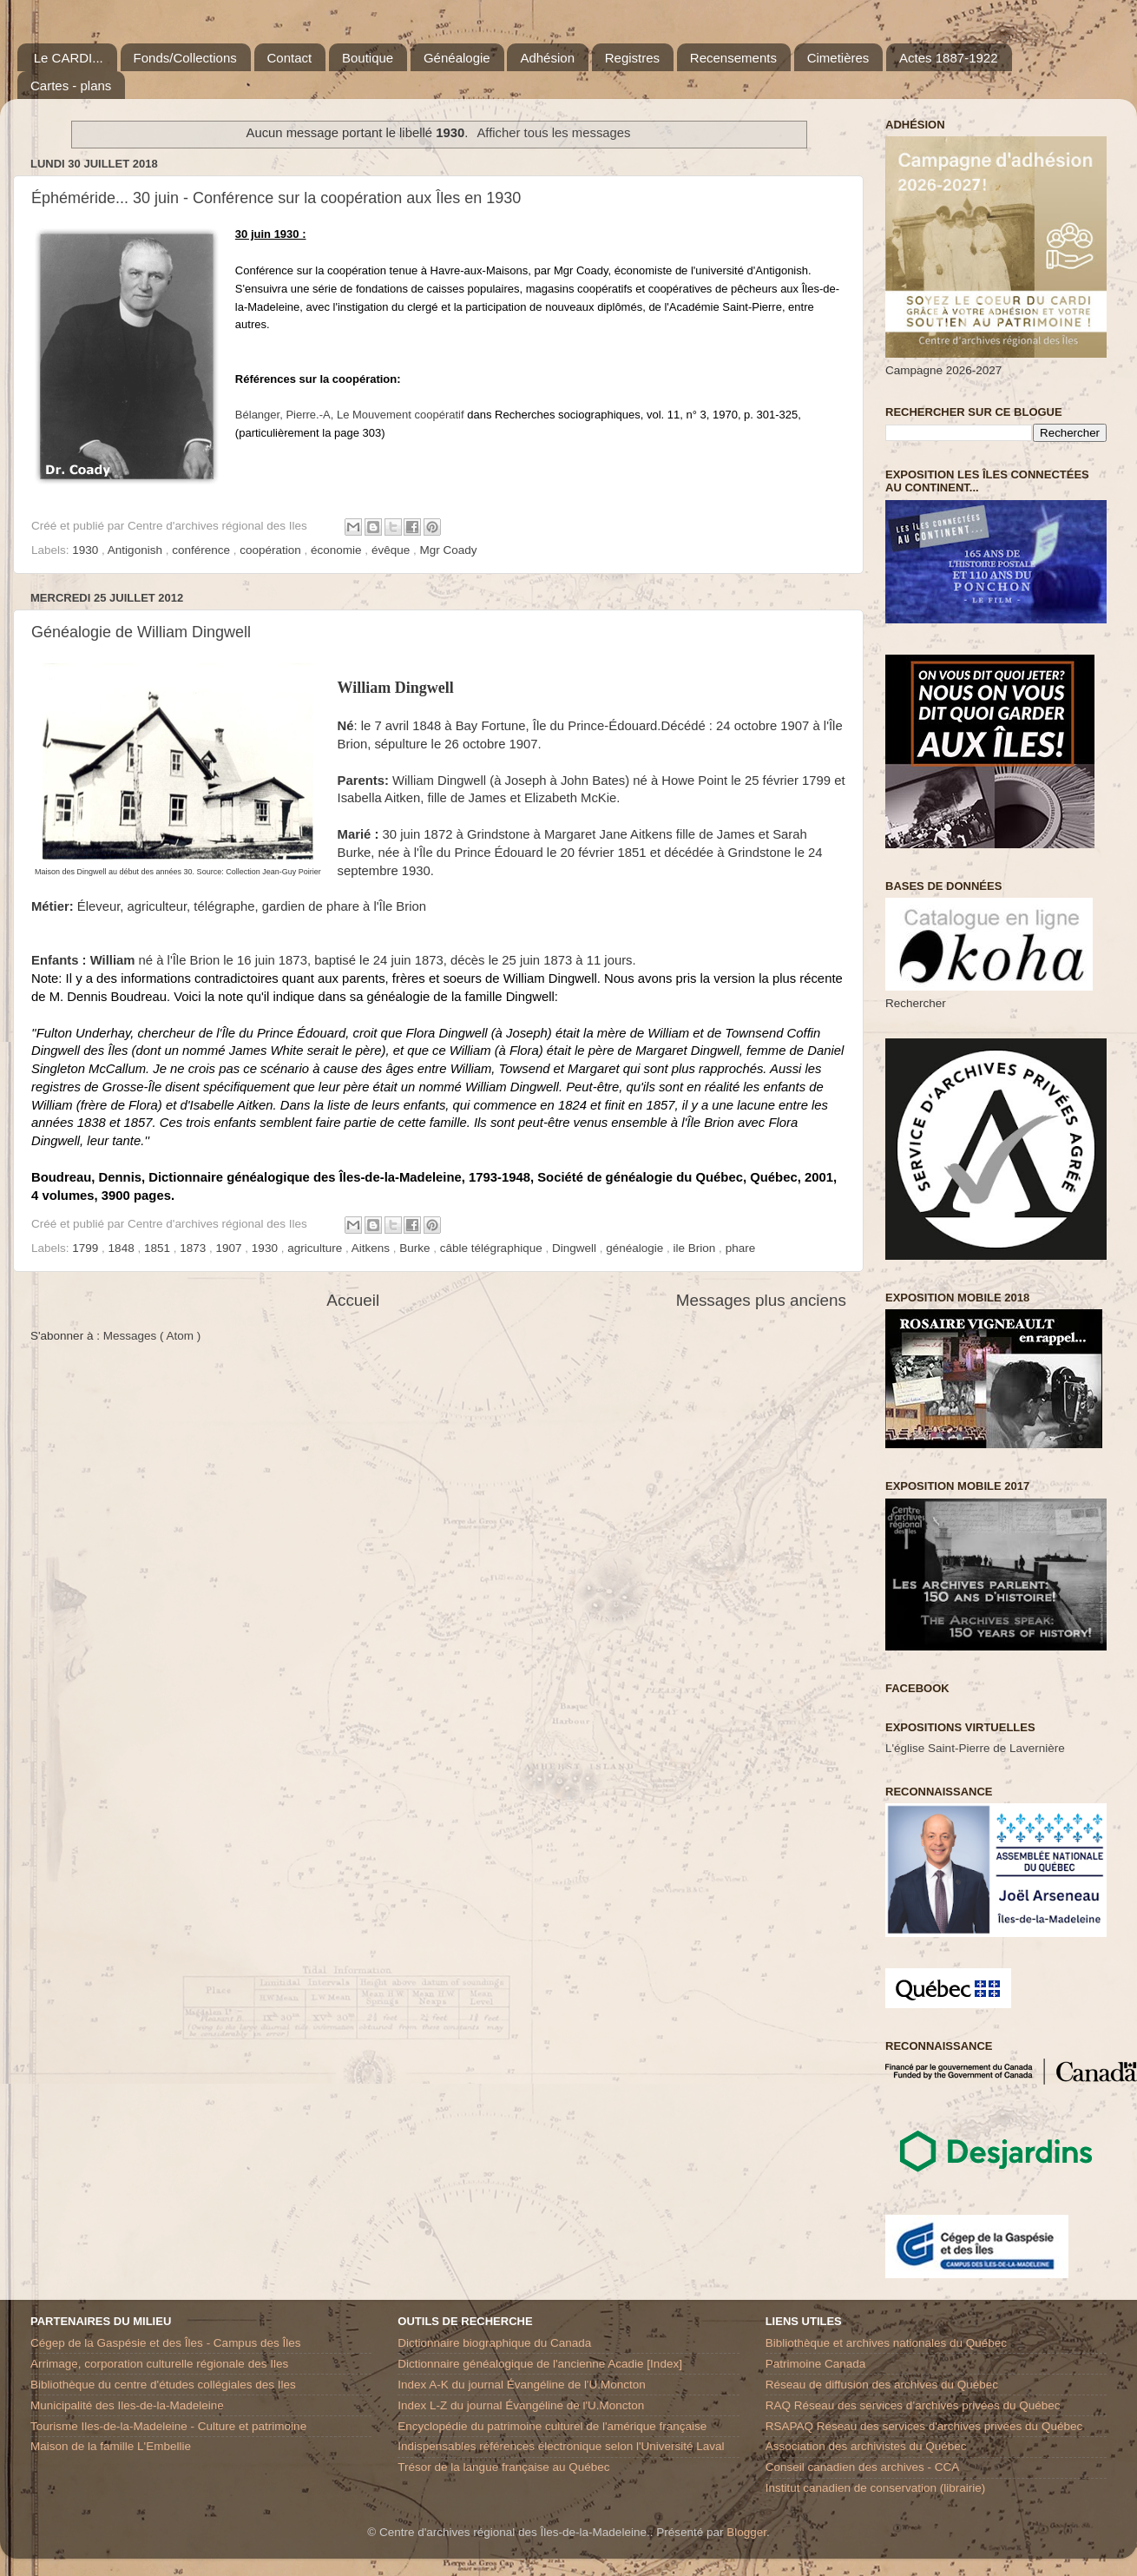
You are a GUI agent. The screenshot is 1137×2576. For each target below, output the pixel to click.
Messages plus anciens (761, 1300)
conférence (202, 550)
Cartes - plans (70, 85)
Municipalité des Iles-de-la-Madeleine (127, 2405)
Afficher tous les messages (553, 133)
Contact (289, 57)
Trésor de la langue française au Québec (503, 2467)
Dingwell (576, 1248)
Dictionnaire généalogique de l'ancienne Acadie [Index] (540, 2363)
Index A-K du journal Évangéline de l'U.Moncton (522, 2384)
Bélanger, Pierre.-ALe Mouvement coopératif (349, 414)
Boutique (367, 57)
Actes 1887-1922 (948, 57)
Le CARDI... (68, 57)
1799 (87, 1248)
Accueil (352, 1300)
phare (741, 1248)
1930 (87, 550)
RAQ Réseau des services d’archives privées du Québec (913, 2405)
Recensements (733, 57)
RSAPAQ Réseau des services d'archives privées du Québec (924, 2426)
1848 (123, 1248)
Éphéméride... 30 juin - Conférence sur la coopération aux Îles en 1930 (276, 198)
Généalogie (457, 57)
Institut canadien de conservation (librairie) (876, 2487)
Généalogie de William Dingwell (141, 632)
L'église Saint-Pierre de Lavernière (975, 1748)
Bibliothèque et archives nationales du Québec (886, 2342)
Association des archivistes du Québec (866, 2446)
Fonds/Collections (185, 57)
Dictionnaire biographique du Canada (494, 2342)
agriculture (316, 1248)
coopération (272, 550)
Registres (632, 57)
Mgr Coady (447, 550)
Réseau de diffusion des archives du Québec (882, 2384)
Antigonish (137, 550)
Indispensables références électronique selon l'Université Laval (561, 2446)
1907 (231, 1248)
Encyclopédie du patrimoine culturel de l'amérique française (552, 2426)
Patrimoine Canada (816, 2363)
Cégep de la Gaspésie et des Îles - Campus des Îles (165, 2342)
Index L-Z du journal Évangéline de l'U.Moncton (521, 2405)
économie (338, 550)
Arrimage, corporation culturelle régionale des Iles (159, 2363)
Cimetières (838, 57)
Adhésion (547, 57)
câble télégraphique (493, 1248)
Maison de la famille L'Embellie (110, 2446)
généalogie (636, 1248)
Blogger (746, 2532)
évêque (392, 550)
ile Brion (697, 1248)
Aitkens (372, 1248)
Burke (416, 1248)
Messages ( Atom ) (152, 1335)
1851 (159, 1248)
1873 (194, 1248)
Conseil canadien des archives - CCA (863, 2467)
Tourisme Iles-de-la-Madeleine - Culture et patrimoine (168, 2426)
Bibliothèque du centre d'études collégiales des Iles (163, 2384)
